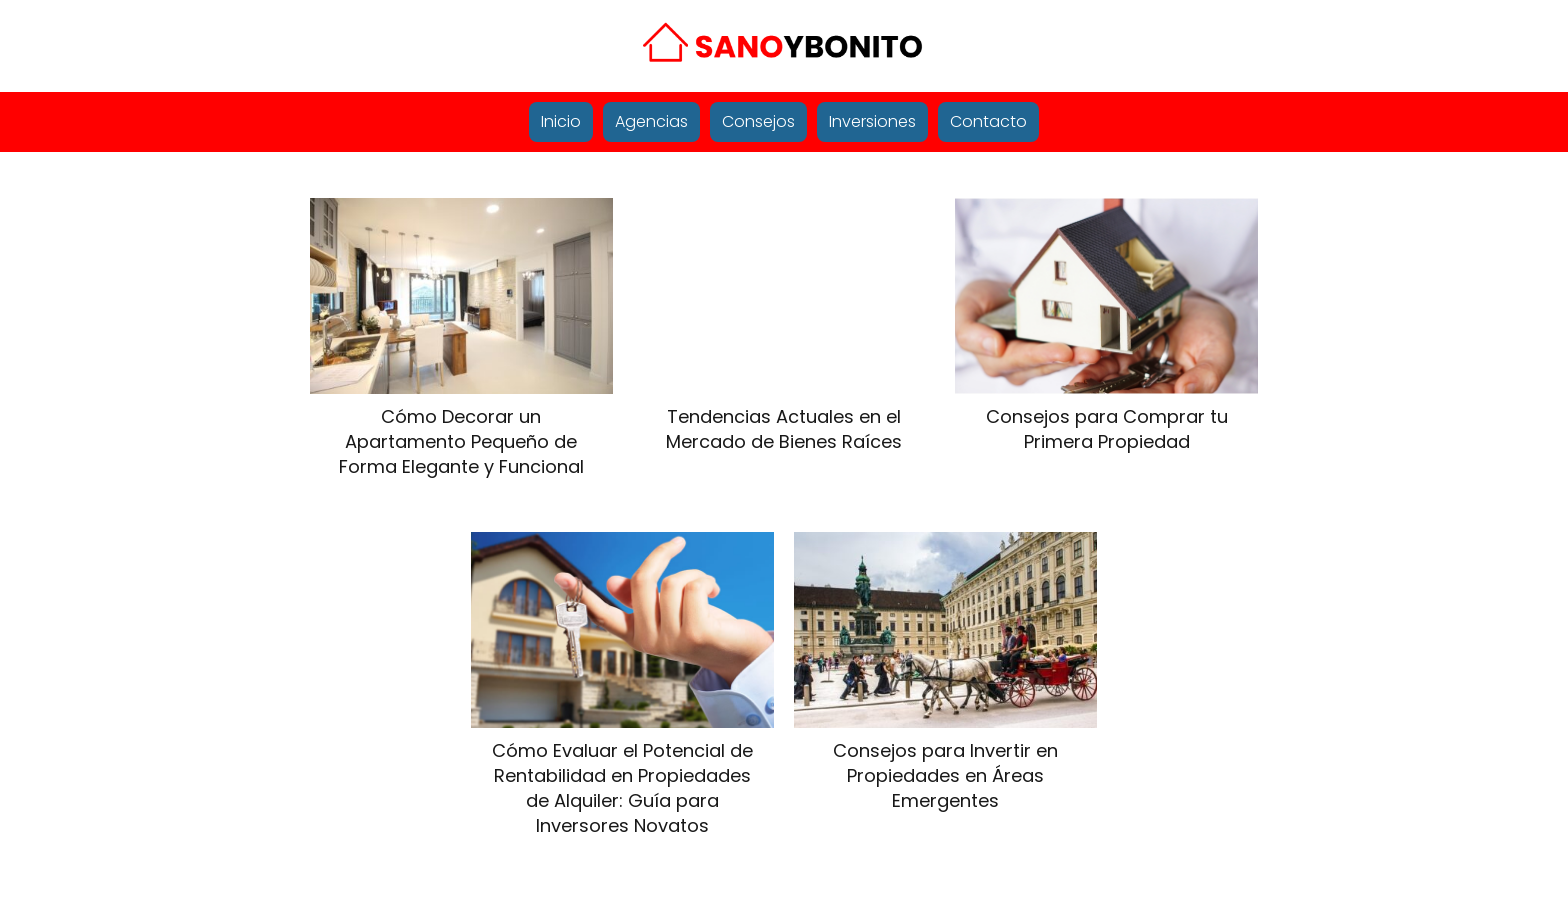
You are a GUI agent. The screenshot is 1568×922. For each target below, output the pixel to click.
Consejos (758, 121)
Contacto (988, 121)
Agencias (651, 121)
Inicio (561, 121)
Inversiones (872, 121)
